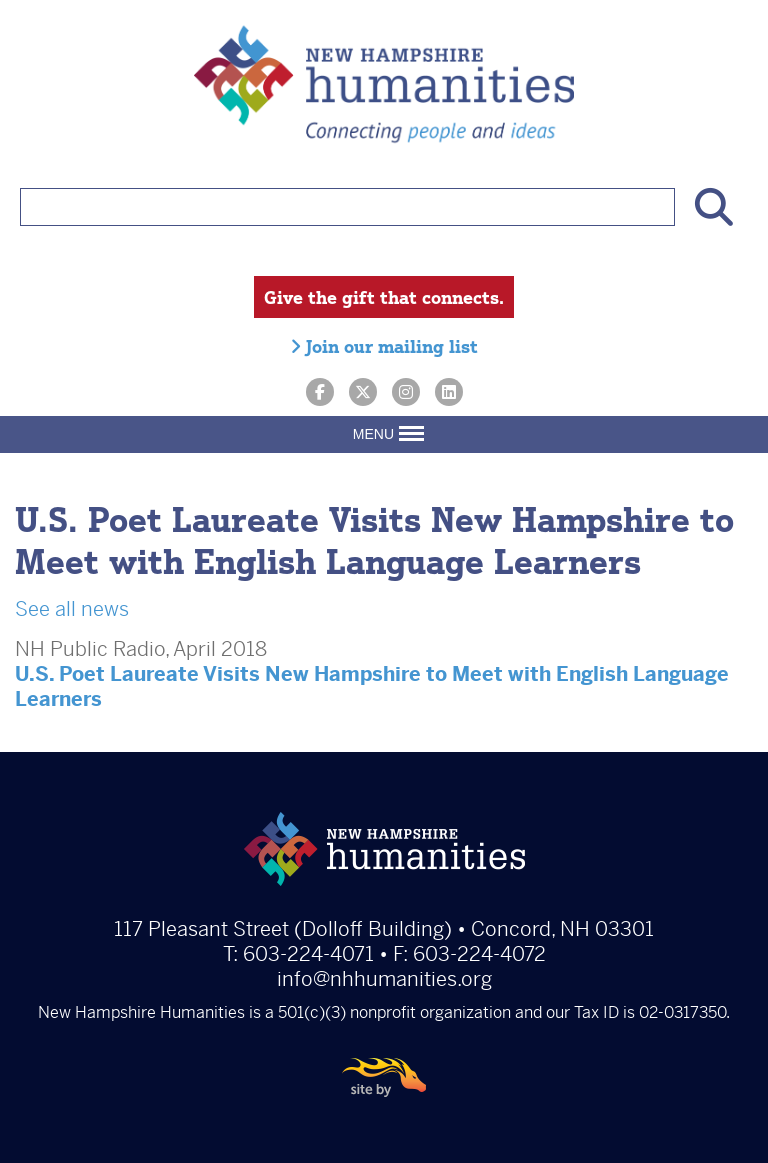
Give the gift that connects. (384, 297)
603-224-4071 (308, 954)
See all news (72, 609)
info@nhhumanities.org (384, 979)
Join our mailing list (384, 346)
